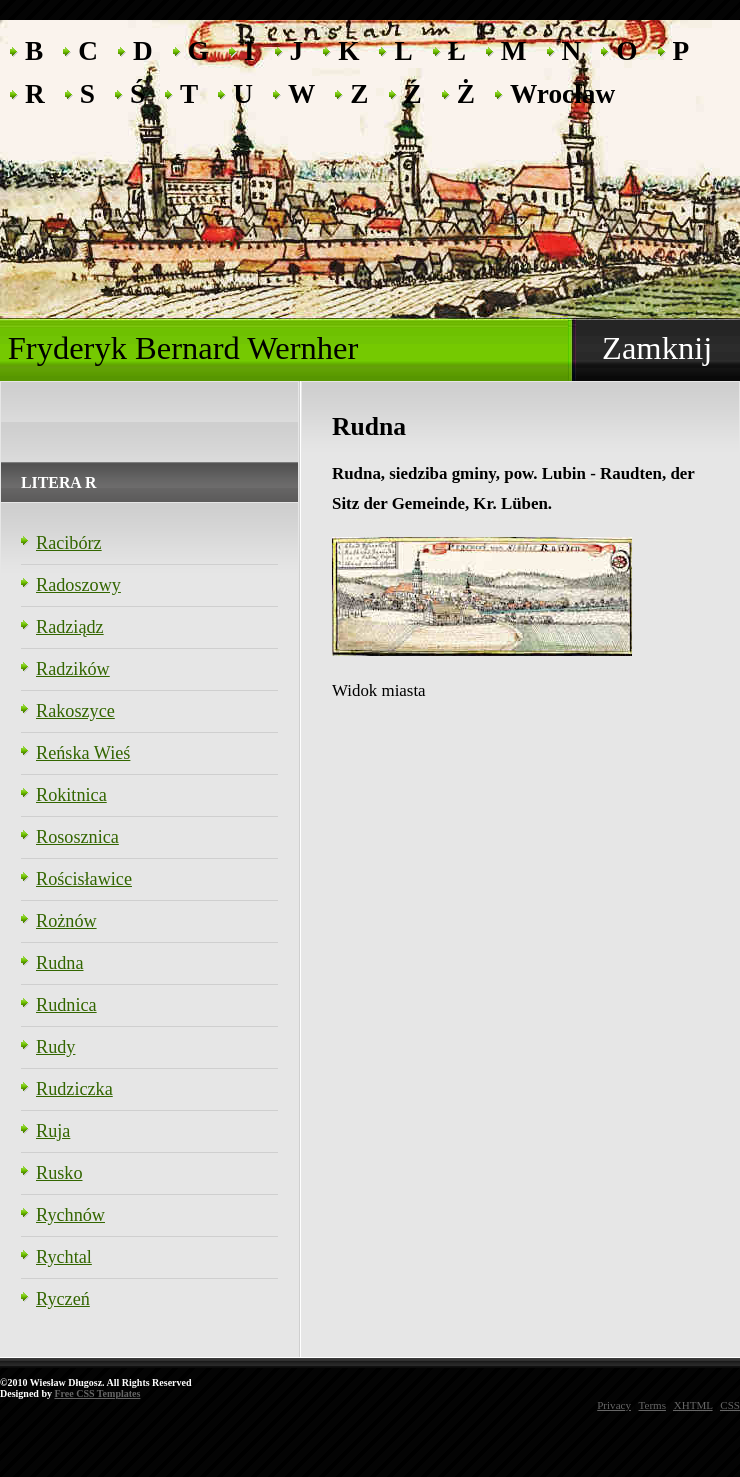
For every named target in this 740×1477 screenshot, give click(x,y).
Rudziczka (74, 1089)
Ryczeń (63, 1299)
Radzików (73, 669)
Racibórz (69, 543)
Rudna (60, 963)
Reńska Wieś (83, 753)
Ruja (53, 1131)
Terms (652, 1405)
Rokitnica (71, 795)
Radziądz (70, 627)
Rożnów (66, 921)
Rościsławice (84, 879)
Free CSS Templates (97, 1393)
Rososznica (77, 837)
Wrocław (562, 92)
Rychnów (70, 1215)
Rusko (59, 1173)
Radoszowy (78, 585)
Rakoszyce (75, 711)
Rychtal (64, 1257)
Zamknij (657, 348)
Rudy (55, 1047)
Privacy (614, 1405)
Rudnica (66, 1005)
